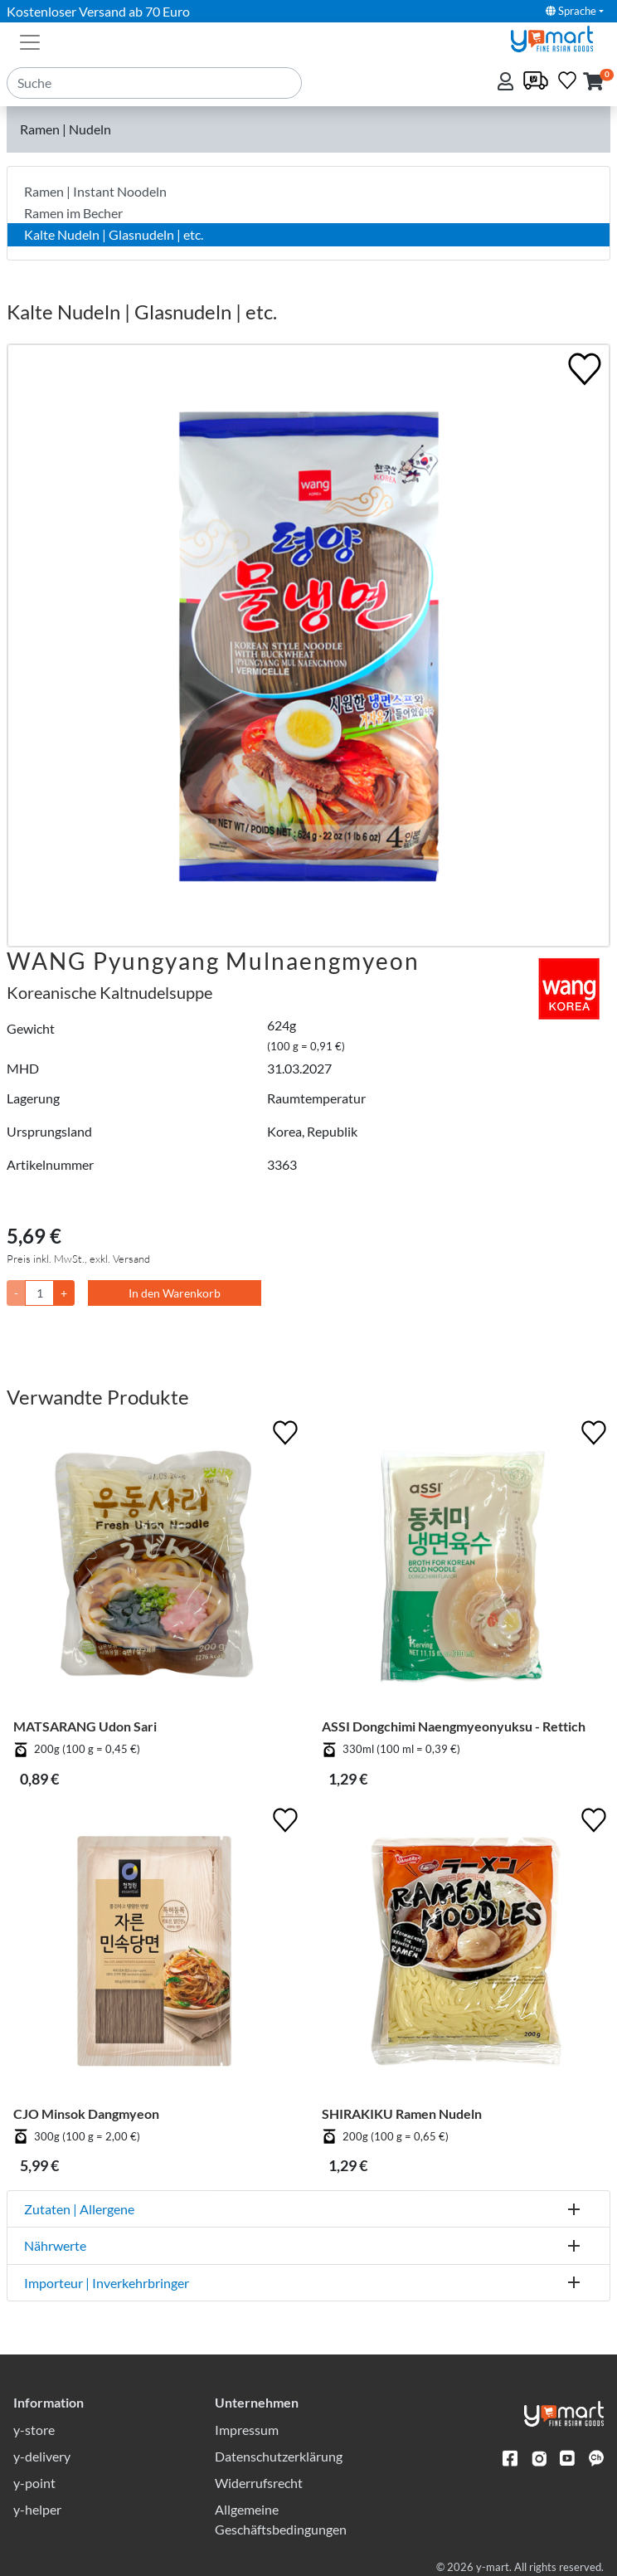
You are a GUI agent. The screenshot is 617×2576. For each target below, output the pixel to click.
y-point (34, 2483)
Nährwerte (55, 2245)
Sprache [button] (571, 10)
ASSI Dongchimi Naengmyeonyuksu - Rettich (453, 1726)
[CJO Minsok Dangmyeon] (154, 1955)
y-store (34, 2429)
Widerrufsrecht (259, 2483)
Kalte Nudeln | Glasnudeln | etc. (113, 234)
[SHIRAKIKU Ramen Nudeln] (462, 1955)
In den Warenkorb (175, 1293)
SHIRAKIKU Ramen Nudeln (402, 2113)
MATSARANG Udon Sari (85, 1726)
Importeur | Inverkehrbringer (106, 2283)
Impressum (247, 2429)
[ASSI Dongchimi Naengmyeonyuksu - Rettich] (462, 1567)
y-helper (37, 2509)
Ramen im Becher (73, 213)
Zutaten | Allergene (79, 2209)
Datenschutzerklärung (279, 2456)
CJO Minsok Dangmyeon (86, 2113)
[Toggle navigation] (30, 40)
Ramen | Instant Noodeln (95, 191)
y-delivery (41, 2456)
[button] (593, 83)
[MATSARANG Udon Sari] (154, 1567)
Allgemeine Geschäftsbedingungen (281, 2519)
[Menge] (39, 1293)
